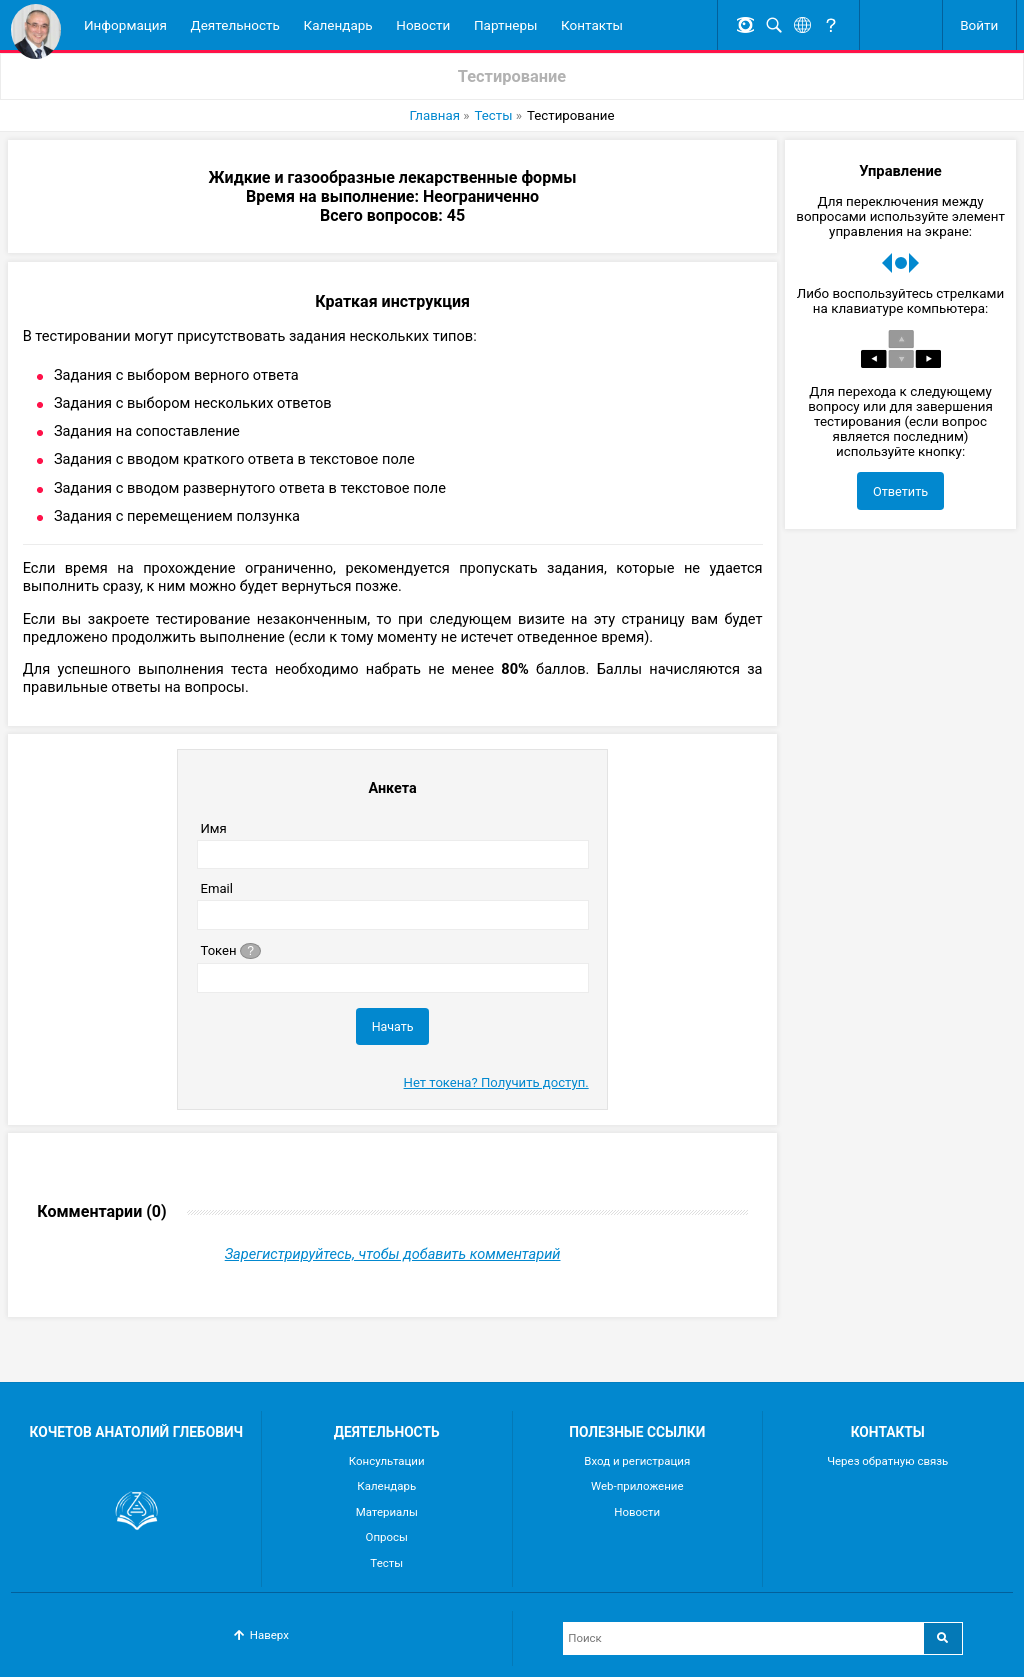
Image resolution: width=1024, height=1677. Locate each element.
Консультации (387, 1461)
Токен (232, 950)
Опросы (387, 1537)
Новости (423, 25)
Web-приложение (637, 1486)
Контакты (592, 25)
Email (216, 889)
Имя (213, 829)
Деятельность (235, 25)
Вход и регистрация (637, 1461)
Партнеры (506, 25)
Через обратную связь (887, 1461)
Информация (125, 25)
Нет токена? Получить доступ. (496, 1083)
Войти (979, 25)
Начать (393, 1027)
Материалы (387, 1512)
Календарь (338, 25)
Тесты (493, 116)
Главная (433, 116)
